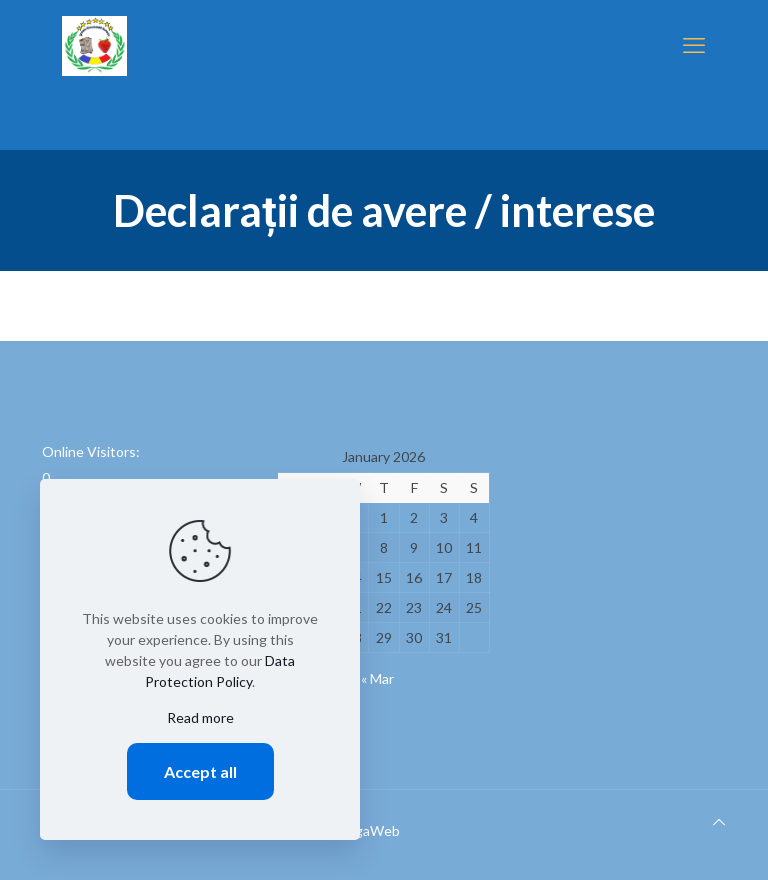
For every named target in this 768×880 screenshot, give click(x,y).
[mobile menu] (694, 45)
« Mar (377, 678)
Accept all (200, 771)
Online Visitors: (92, 451)
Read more (200, 717)
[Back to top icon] (719, 821)
